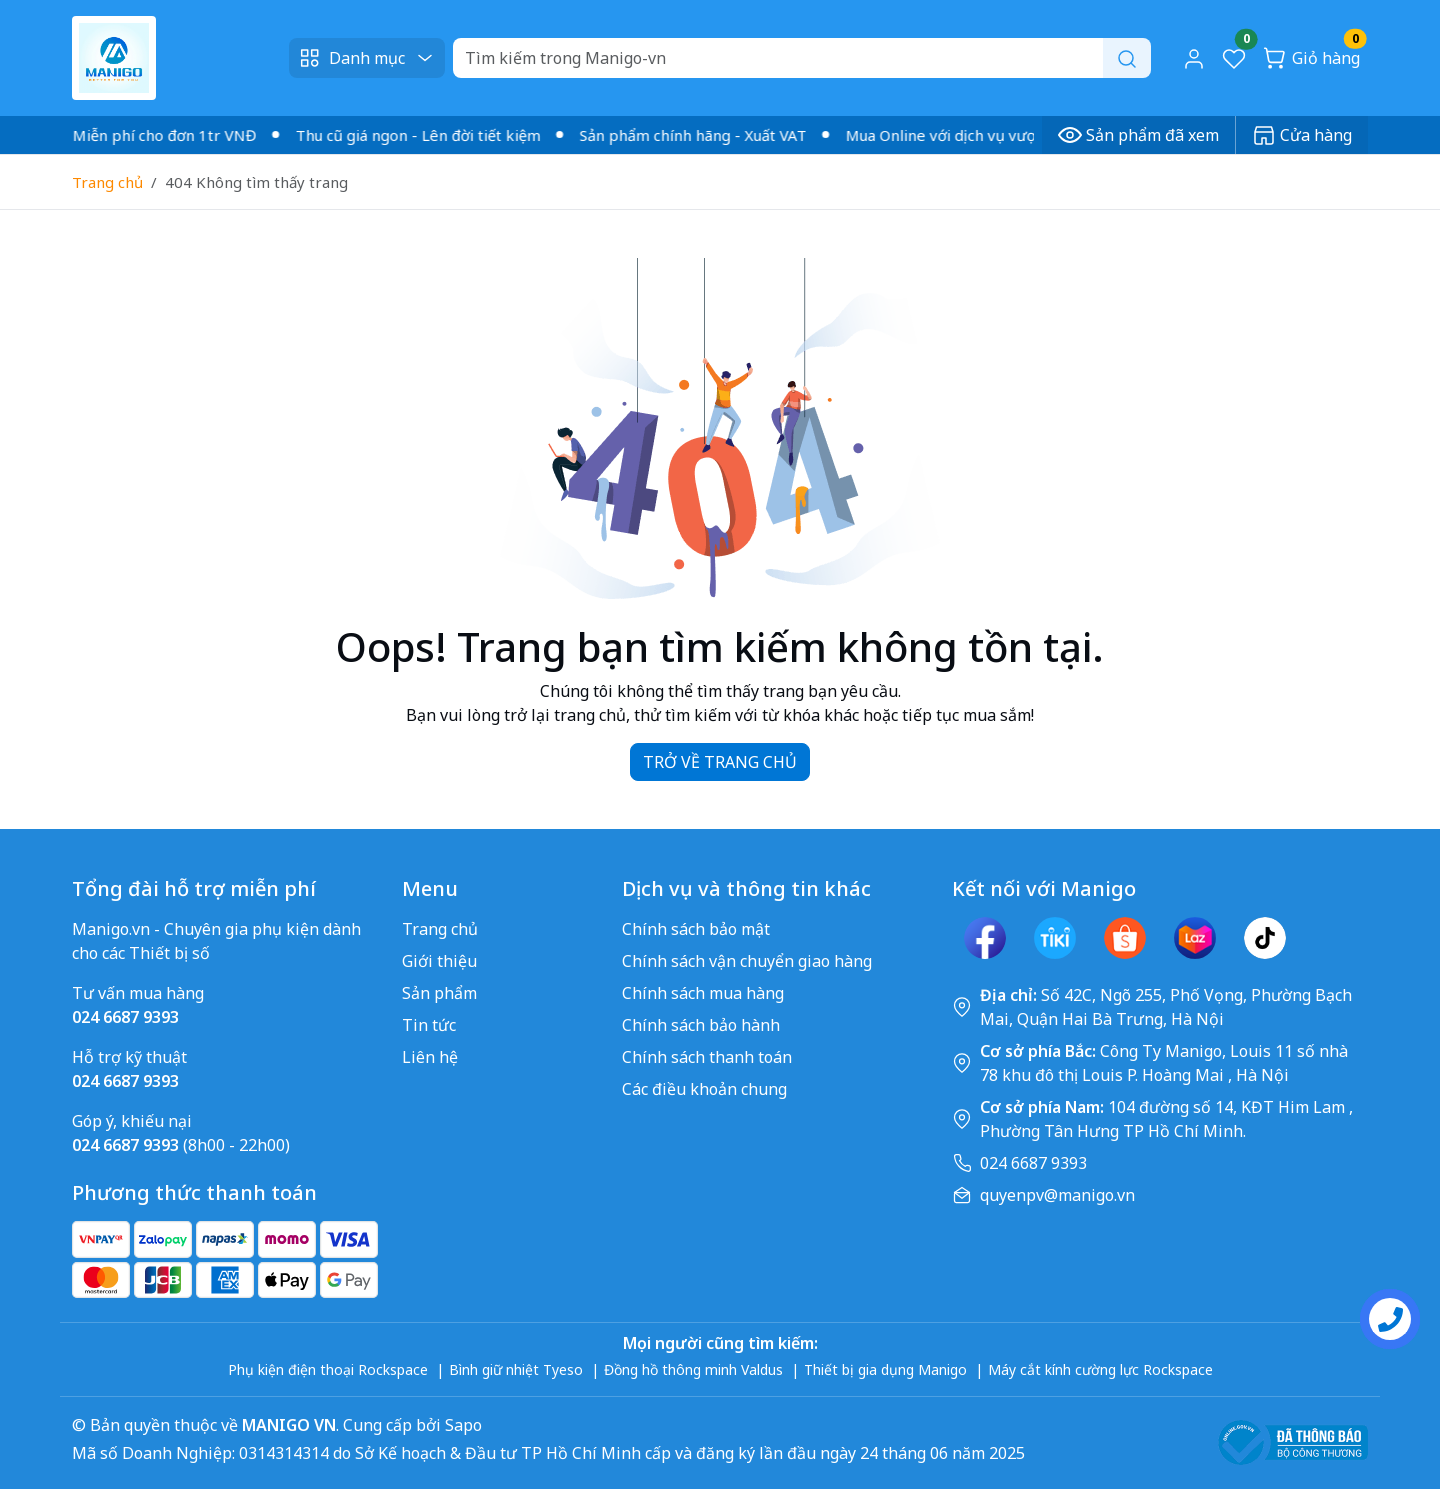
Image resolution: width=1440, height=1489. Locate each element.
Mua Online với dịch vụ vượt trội (966, 135)
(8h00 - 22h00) (181, 1145)
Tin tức (429, 1025)
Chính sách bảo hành (701, 1025)
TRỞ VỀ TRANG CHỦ (720, 762)
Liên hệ (430, 1057)
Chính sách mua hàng (703, 993)
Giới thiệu (439, 961)
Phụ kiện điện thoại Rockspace (328, 1369)
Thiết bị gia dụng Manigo (885, 1369)
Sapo (461, 1425)
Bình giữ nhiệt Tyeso (516, 1369)
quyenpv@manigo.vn (1057, 1195)
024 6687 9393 (1033, 1163)
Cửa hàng (1302, 135)
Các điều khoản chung (704, 1089)
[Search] (801, 58)
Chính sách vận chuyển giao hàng (747, 961)
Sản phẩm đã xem (1138, 135)
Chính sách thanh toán (707, 1057)
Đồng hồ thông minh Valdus (693, 1369)
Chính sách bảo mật (696, 929)
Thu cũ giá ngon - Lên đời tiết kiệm (425, 135)
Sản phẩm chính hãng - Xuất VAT (700, 135)
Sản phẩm (439, 993)
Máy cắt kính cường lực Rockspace (1100, 1369)
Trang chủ (107, 182)
